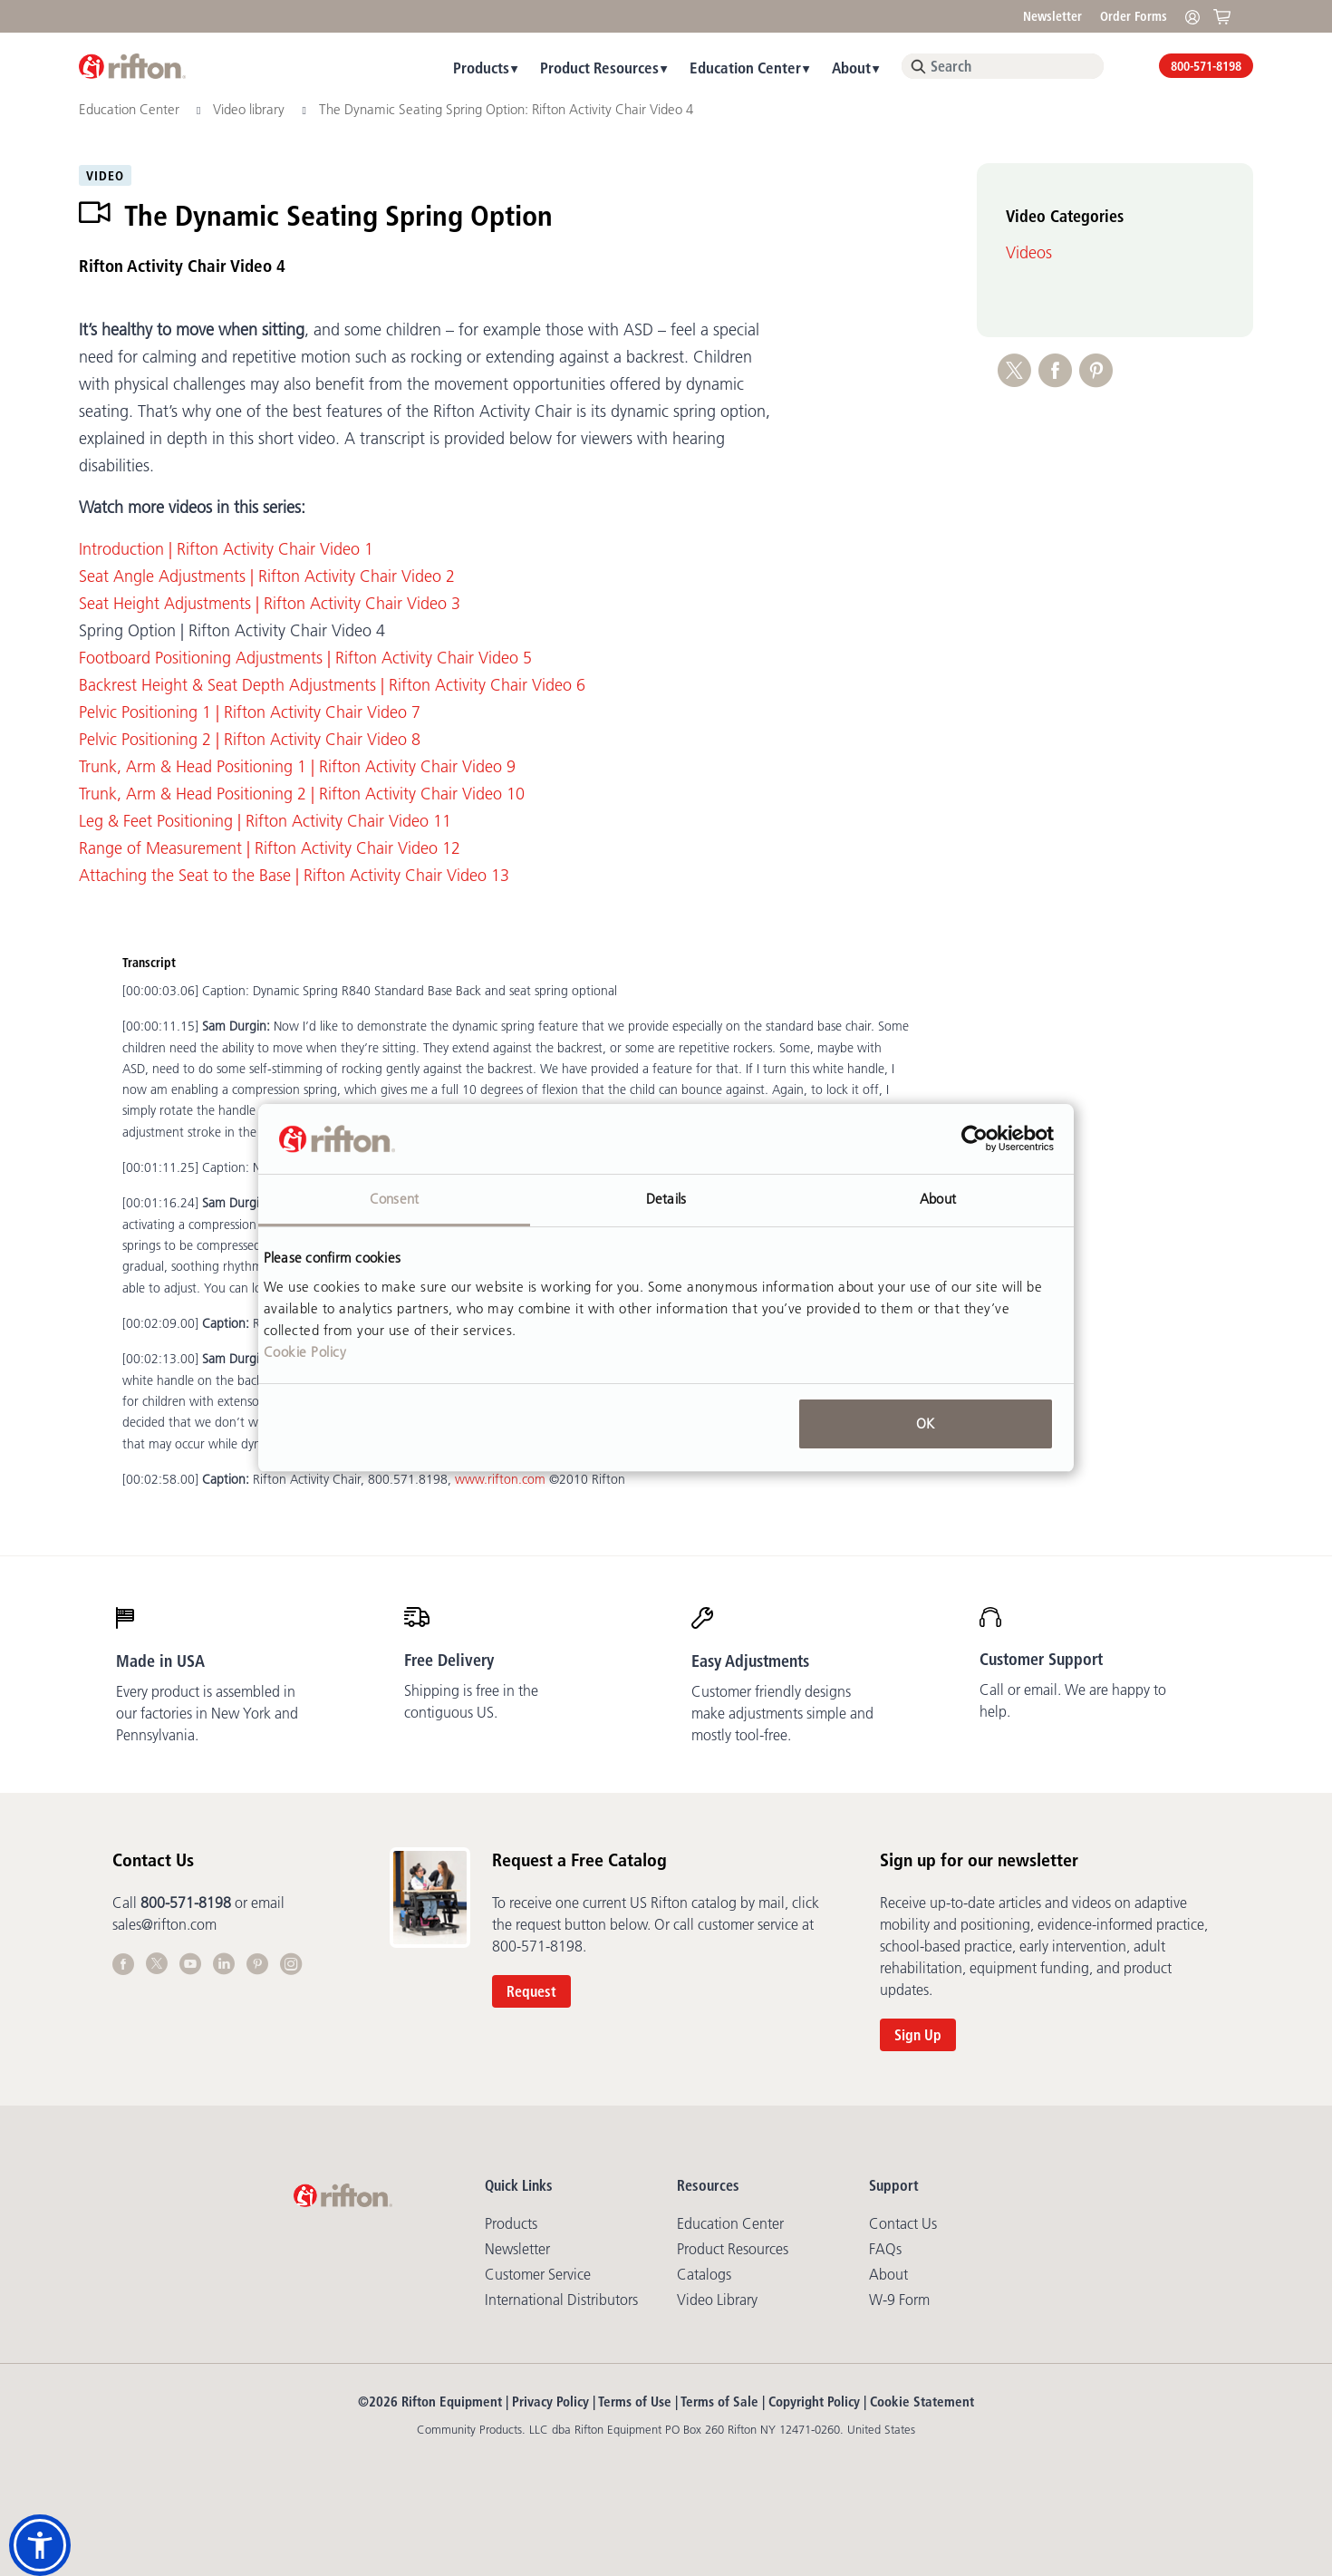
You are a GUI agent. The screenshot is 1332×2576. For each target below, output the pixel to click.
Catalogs (704, 2274)
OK (925, 1423)
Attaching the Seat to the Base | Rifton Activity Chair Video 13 (294, 876)
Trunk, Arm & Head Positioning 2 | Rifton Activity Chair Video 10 (302, 794)
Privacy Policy (550, 2401)
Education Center (745, 67)
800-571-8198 (1206, 66)
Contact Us (903, 2223)
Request (531, 1991)
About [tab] (938, 1198)
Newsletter (1052, 16)
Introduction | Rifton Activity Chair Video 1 (226, 549)
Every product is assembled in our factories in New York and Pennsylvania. (207, 1713)
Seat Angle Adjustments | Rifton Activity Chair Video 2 (267, 576)
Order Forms (1133, 16)
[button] (40, 2545)
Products (481, 67)
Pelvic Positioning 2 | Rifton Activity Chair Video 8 (249, 740)
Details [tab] (666, 1198)
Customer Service (538, 2274)
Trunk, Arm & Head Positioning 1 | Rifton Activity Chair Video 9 (297, 767)
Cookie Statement (922, 2401)
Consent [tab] (394, 1198)
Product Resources (599, 67)
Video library (250, 109)
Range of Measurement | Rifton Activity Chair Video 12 (269, 848)
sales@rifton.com (164, 1924)
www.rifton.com (500, 1479)
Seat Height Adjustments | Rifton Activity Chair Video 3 (269, 604)
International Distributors (561, 2299)
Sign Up (917, 2035)
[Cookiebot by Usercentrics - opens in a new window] (974, 1139)
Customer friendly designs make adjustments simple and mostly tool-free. (782, 1713)
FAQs (885, 2249)
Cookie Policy (305, 1352)
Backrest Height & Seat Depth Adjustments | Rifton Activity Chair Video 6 (332, 685)
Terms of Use (634, 2401)
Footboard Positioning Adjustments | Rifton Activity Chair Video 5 (305, 658)
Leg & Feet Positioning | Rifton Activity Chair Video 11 (265, 821)
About (851, 67)
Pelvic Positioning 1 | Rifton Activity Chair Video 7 (249, 712)
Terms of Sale (719, 2401)
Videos (1029, 253)
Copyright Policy (814, 2401)
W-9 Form (899, 2299)
